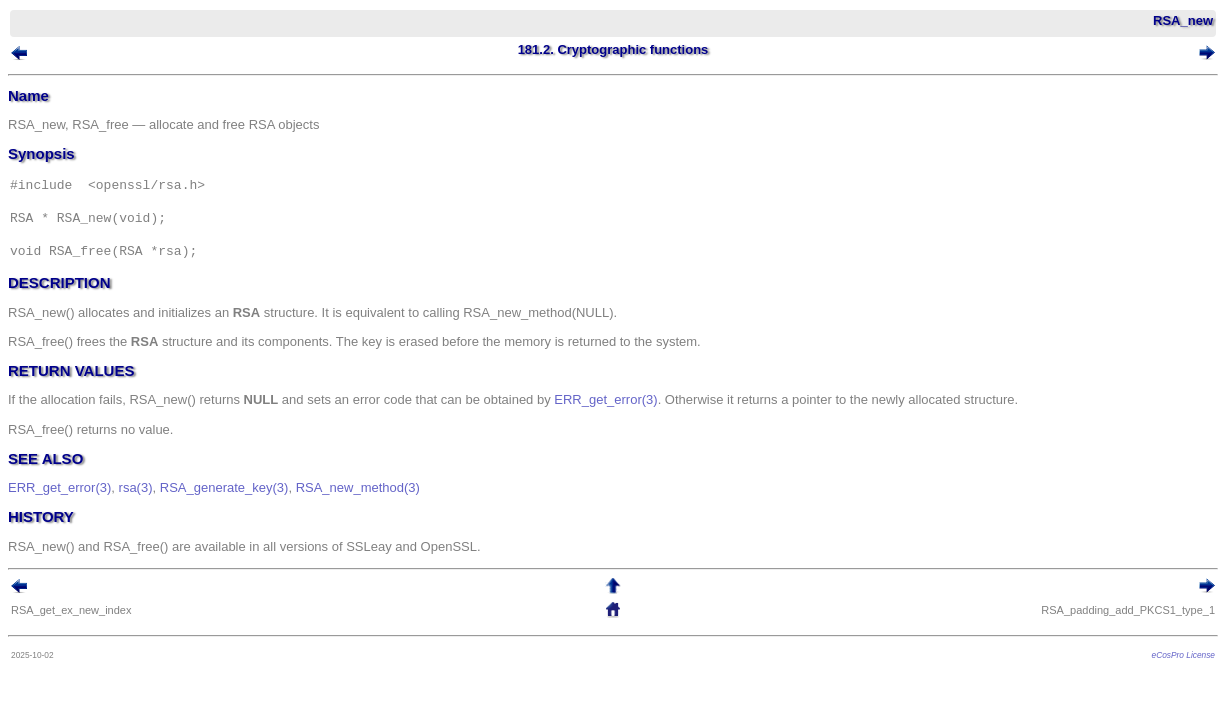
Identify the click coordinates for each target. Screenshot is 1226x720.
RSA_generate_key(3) (254, 510)
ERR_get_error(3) (635, 422)
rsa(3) (166, 510)
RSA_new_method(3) (388, 510)
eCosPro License (1153, 678)
